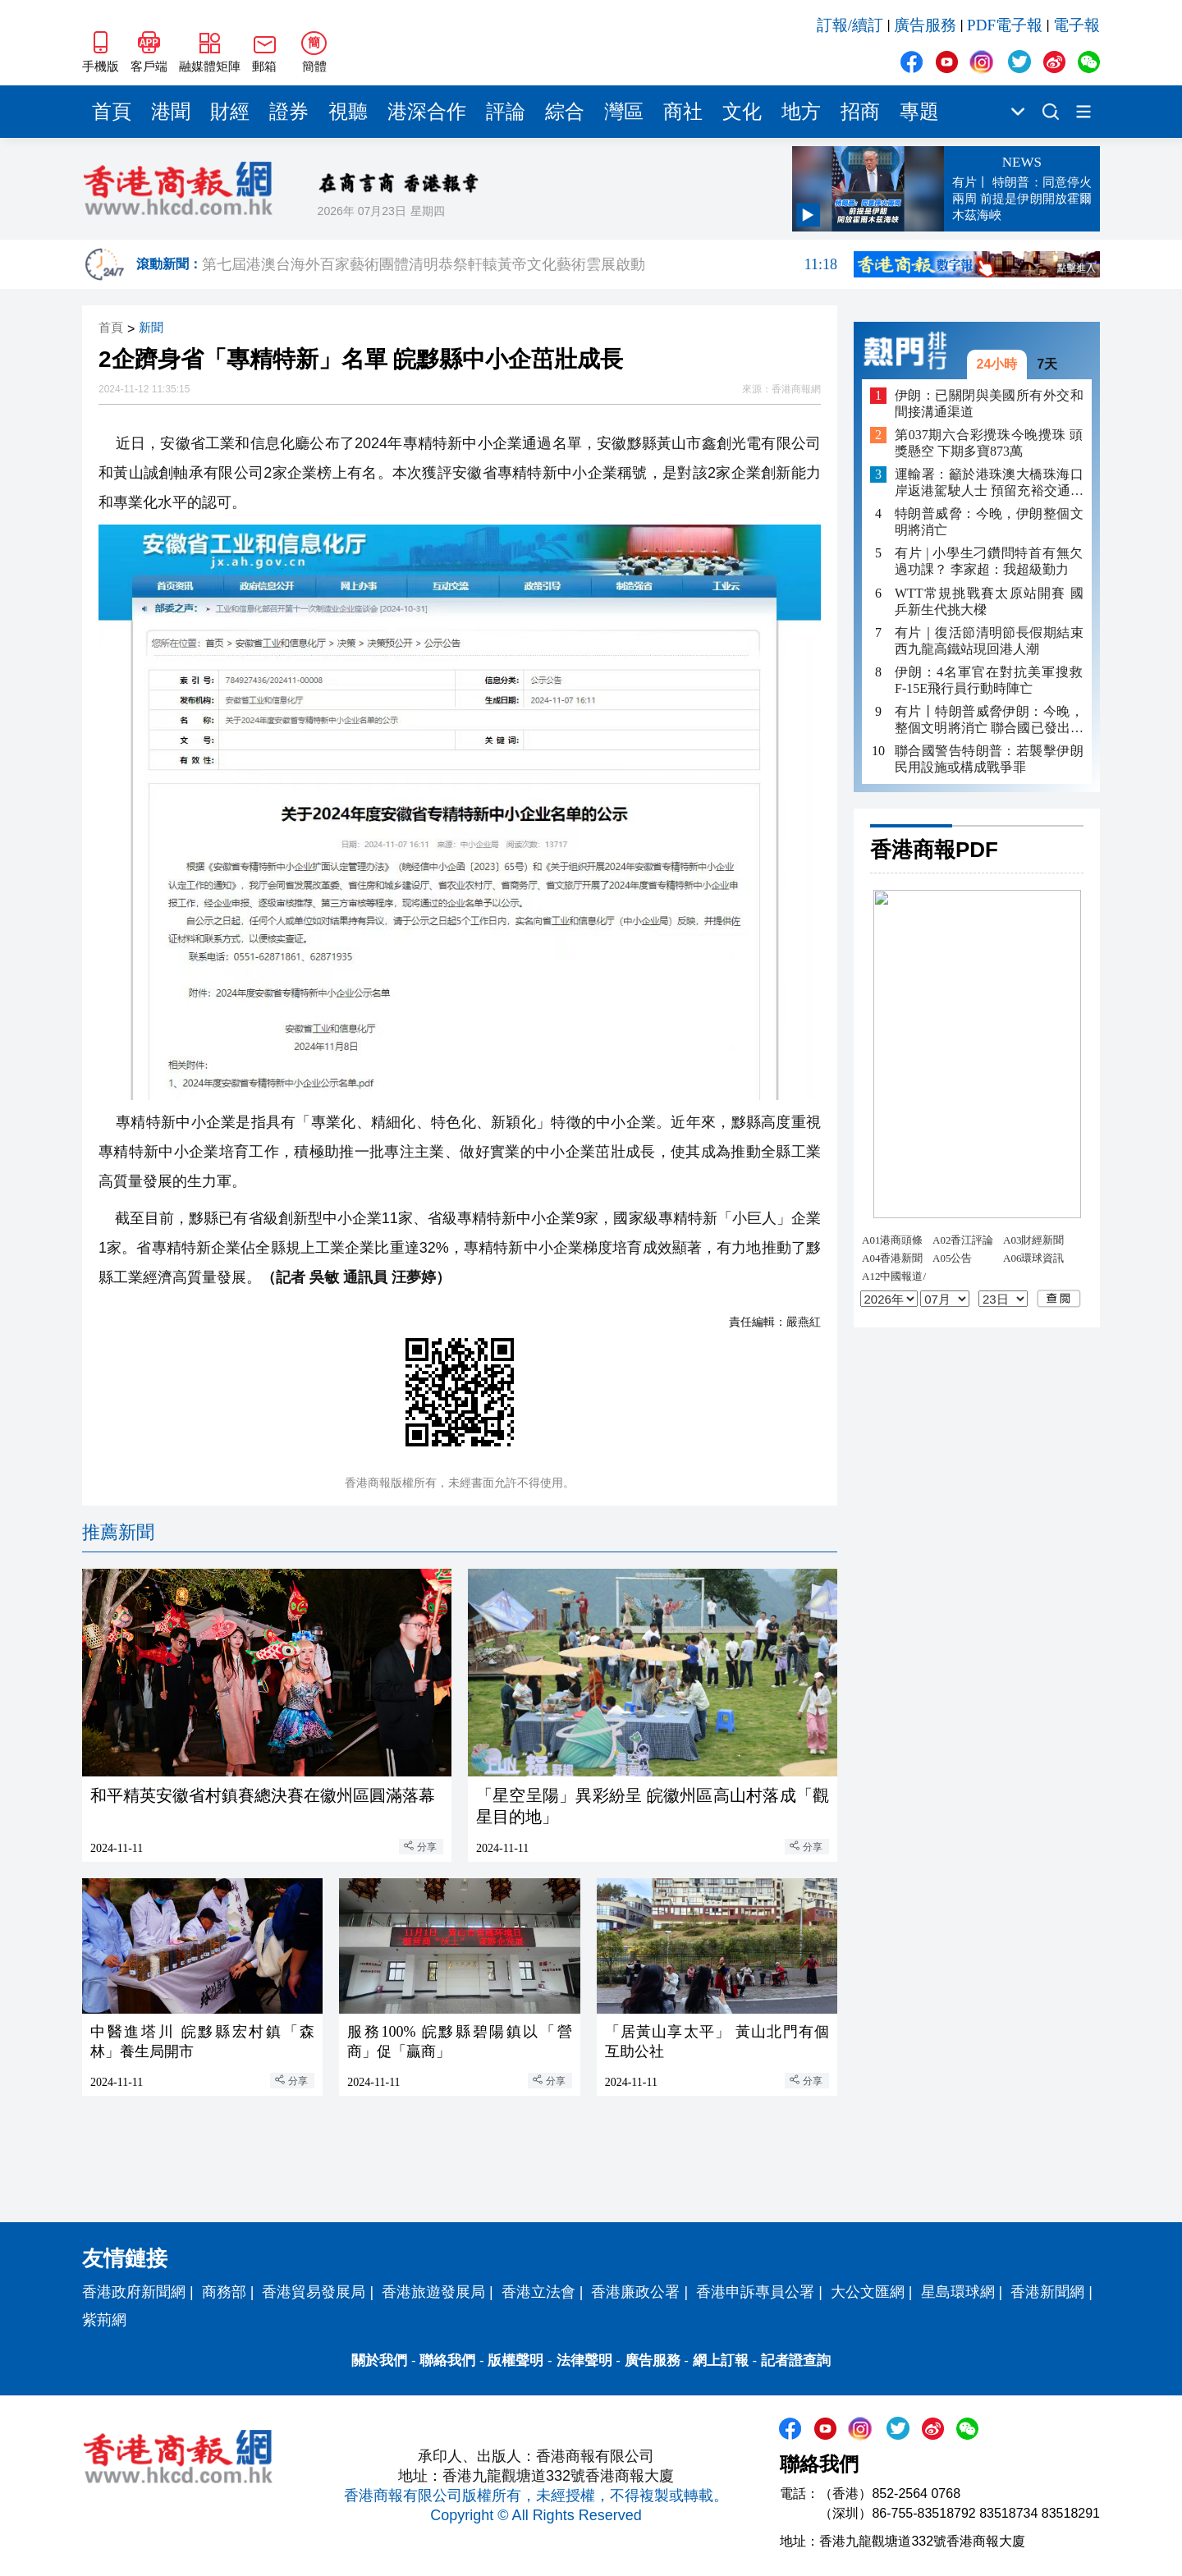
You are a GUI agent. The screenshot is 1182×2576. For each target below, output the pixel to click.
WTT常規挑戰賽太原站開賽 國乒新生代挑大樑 (989, 601)
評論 (505, 111)
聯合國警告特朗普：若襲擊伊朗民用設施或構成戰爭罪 (989, 759)
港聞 (170, 111)
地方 (801, 111)
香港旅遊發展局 (433, 2292)
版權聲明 (515, 2360)
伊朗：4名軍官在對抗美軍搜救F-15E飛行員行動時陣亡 (989, 680)
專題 (919, 111)
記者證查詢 (796, 2360)
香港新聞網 (1047, 2292)
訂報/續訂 (850, 25)
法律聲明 (584, 2360)
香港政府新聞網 (134, 2292)
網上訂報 (721, 2360)
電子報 (1076, 25)
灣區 (624, 111)
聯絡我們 (447, 2360)
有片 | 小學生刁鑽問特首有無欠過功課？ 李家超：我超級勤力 (989, 561)
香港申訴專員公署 (755, 2292)
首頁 (111, 111)
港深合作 (426, 111)
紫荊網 (104, 2320)
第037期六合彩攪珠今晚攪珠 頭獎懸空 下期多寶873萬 (989, 443)
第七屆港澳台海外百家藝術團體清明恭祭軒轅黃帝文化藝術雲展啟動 (519, 264)
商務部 (224, 2292)
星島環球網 (958, 2292)
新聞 (151, 328)
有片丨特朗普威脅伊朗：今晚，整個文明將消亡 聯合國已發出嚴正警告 (989, 720)
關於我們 (379, 2360)
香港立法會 (538, 2292)
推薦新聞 (118, 1532)
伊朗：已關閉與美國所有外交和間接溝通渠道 (989, 403)
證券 (289, 111)
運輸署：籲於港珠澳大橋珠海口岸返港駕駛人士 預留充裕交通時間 (989, 483)
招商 (860, 111)
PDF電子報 (1004, 25)
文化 (742, 111)
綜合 (564, 111)
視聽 (348, 111)
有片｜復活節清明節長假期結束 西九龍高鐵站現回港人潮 (989, 641)
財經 (230, 111)
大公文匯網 (868, 2292)
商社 (683, 111)
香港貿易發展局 (313, 2292)
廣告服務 (925, 25)
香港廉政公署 (635, 2292)
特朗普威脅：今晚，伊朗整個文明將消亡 (989, 521)
